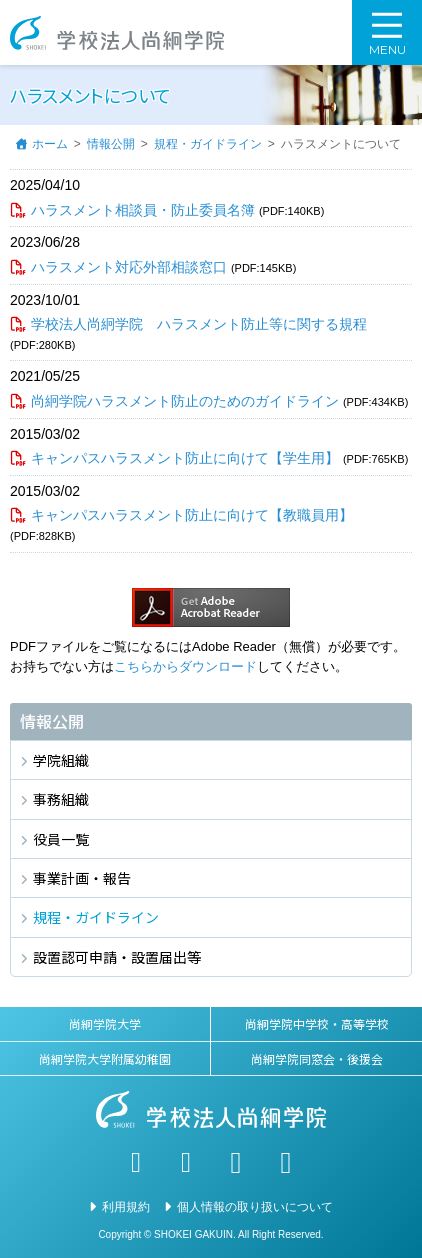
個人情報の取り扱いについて (255, 1207)
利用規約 (126, 1207)
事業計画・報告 (82, 878)
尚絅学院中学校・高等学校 (317, 1023)
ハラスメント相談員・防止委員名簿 (143, 210)
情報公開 (111, 144)
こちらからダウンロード (185, 666)
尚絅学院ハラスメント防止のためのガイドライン (185, 401)
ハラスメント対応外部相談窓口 (129, 267)
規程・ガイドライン (208, 144)
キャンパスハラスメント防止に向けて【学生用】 (185, 458)
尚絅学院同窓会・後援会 (317, 1058)
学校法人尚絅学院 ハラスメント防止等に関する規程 (199, 324)
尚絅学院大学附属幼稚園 (105, 1058)
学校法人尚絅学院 (117, 33)
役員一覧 (61, 839)
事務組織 (61, 799)
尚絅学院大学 (105, 1023)
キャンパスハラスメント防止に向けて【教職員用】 (192, 515)
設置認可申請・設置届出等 (117, 957)
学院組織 (61, 760)
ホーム (50, 144)
